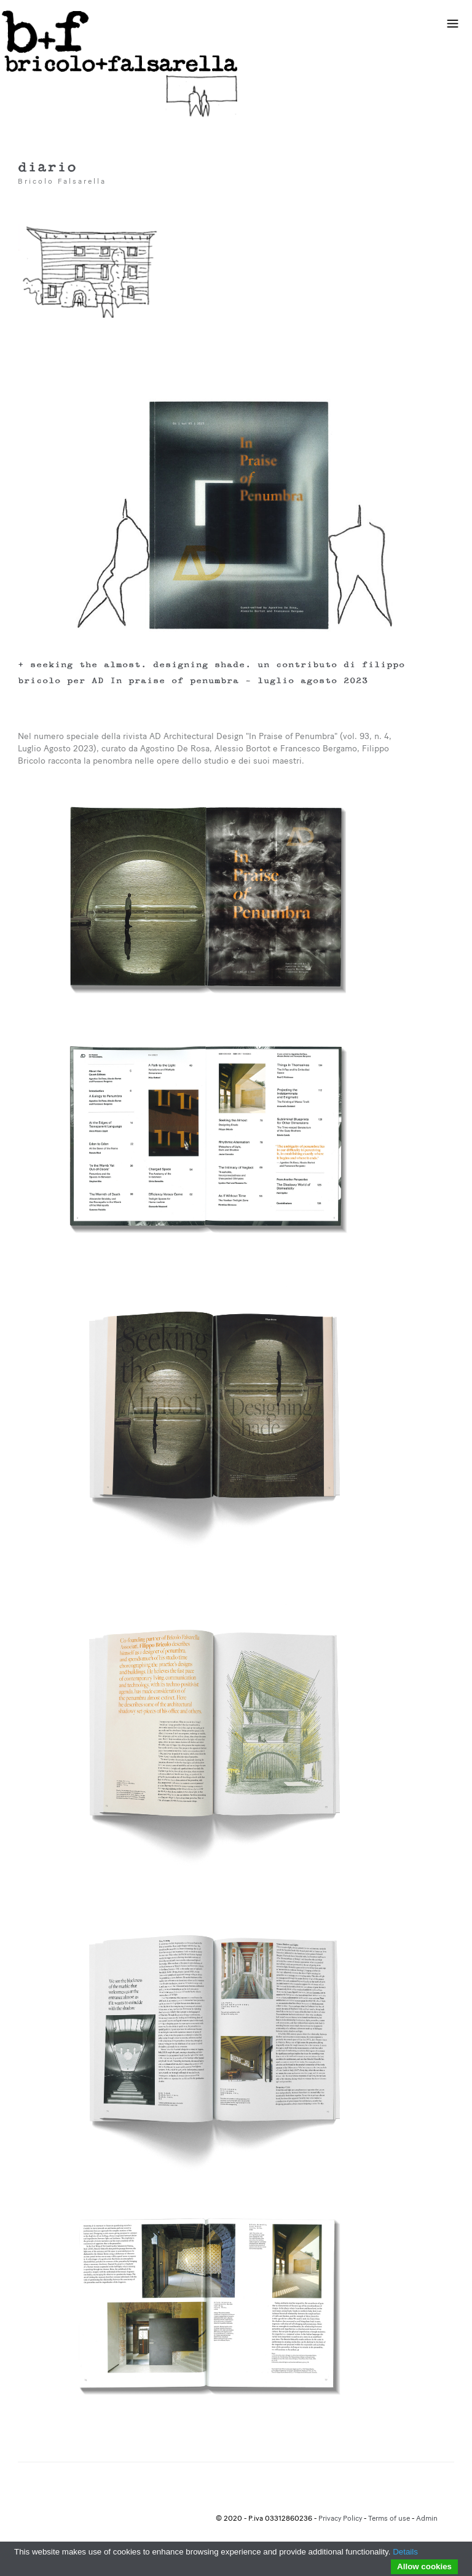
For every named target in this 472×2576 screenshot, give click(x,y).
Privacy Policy (340, 2519)
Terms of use (389, 2519)
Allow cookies (424, 2566)
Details (405, 2551)
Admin (427, 2519)
